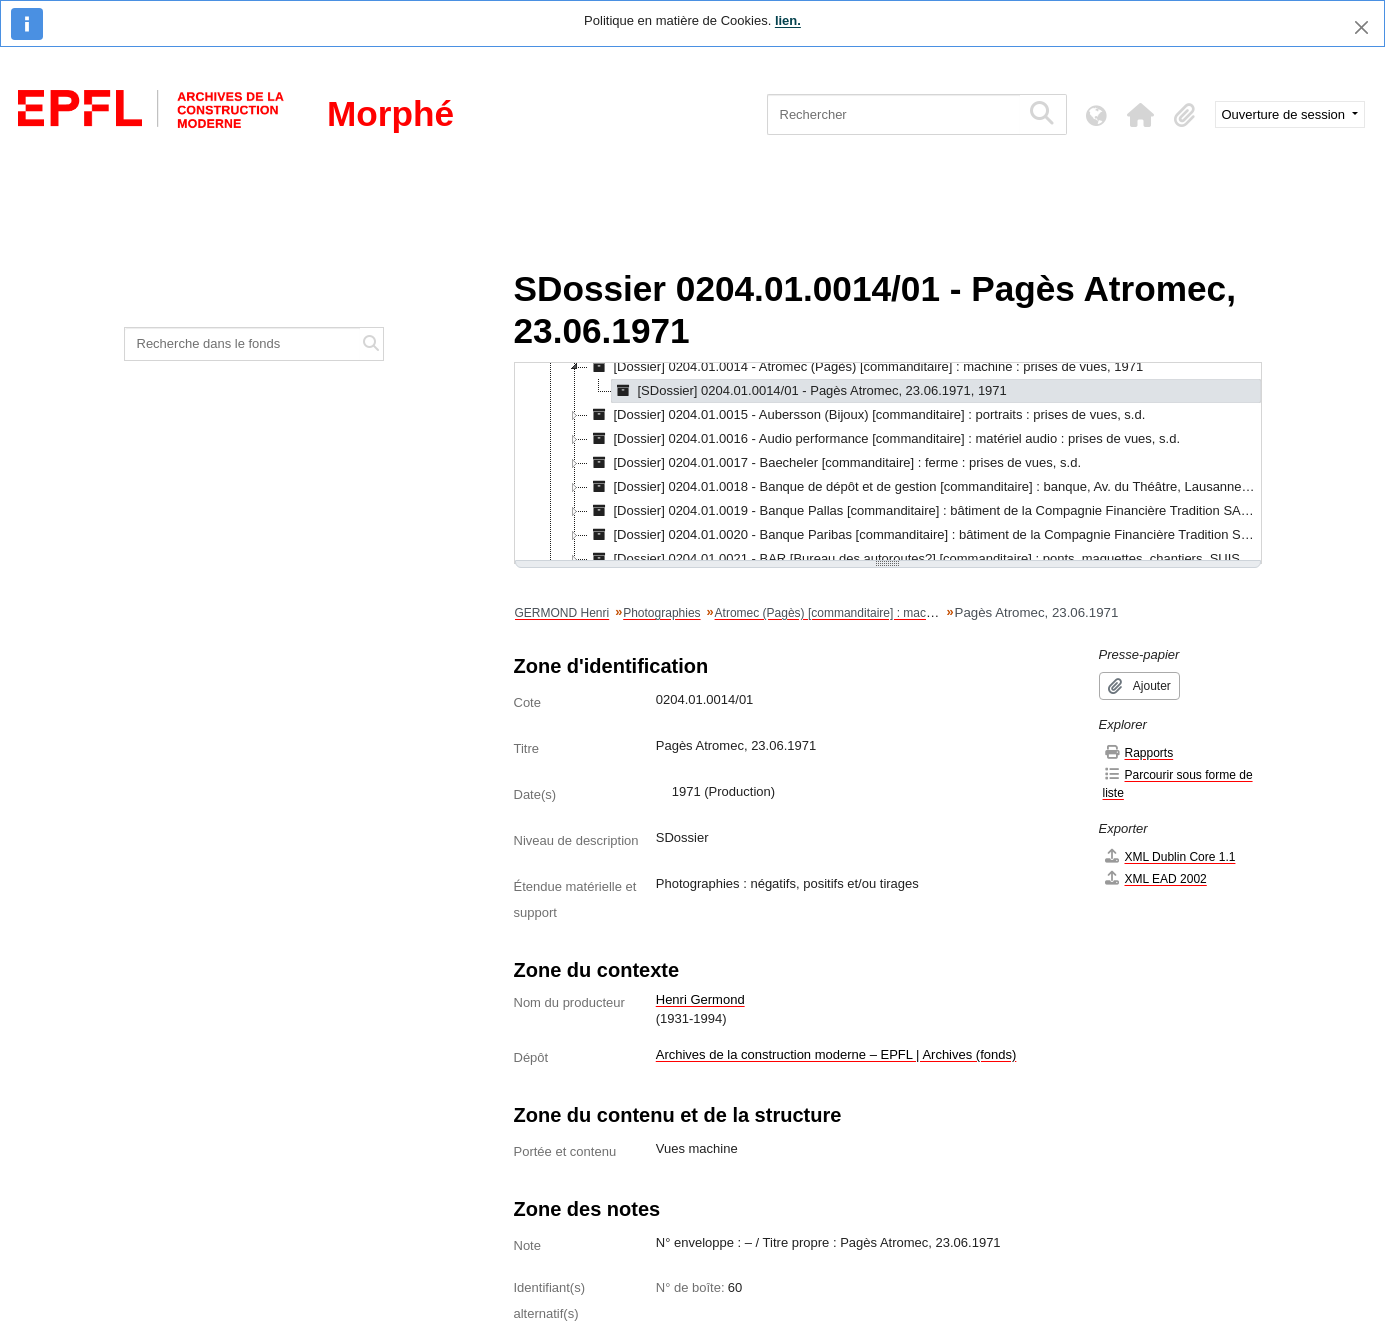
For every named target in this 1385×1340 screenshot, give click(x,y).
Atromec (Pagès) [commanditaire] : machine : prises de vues (875, 613)
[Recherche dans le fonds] (243, 344)
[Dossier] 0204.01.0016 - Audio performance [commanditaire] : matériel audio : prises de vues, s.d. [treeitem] (884, 439)
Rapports (1138, 752)
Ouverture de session (1285, 114)
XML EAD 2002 (1155, 878)
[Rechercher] (893, 114)
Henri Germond (700, 999)
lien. (788, 20)
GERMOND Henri (562, 613)
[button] (1141, 115)
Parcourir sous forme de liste (1178, 783)
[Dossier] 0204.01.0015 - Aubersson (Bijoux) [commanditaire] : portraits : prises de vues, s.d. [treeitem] (867, 415)
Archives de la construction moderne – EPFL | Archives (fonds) (836, 1054)
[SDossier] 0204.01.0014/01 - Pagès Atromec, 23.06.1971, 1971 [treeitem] (809, 391)
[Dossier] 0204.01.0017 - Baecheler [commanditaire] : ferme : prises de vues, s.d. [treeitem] (835, 463)
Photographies (661, 613)
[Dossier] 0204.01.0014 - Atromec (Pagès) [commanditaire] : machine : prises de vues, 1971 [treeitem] (866, 367)
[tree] (888, 463)
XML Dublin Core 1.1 (1169, 856)
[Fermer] (1361, 27)
